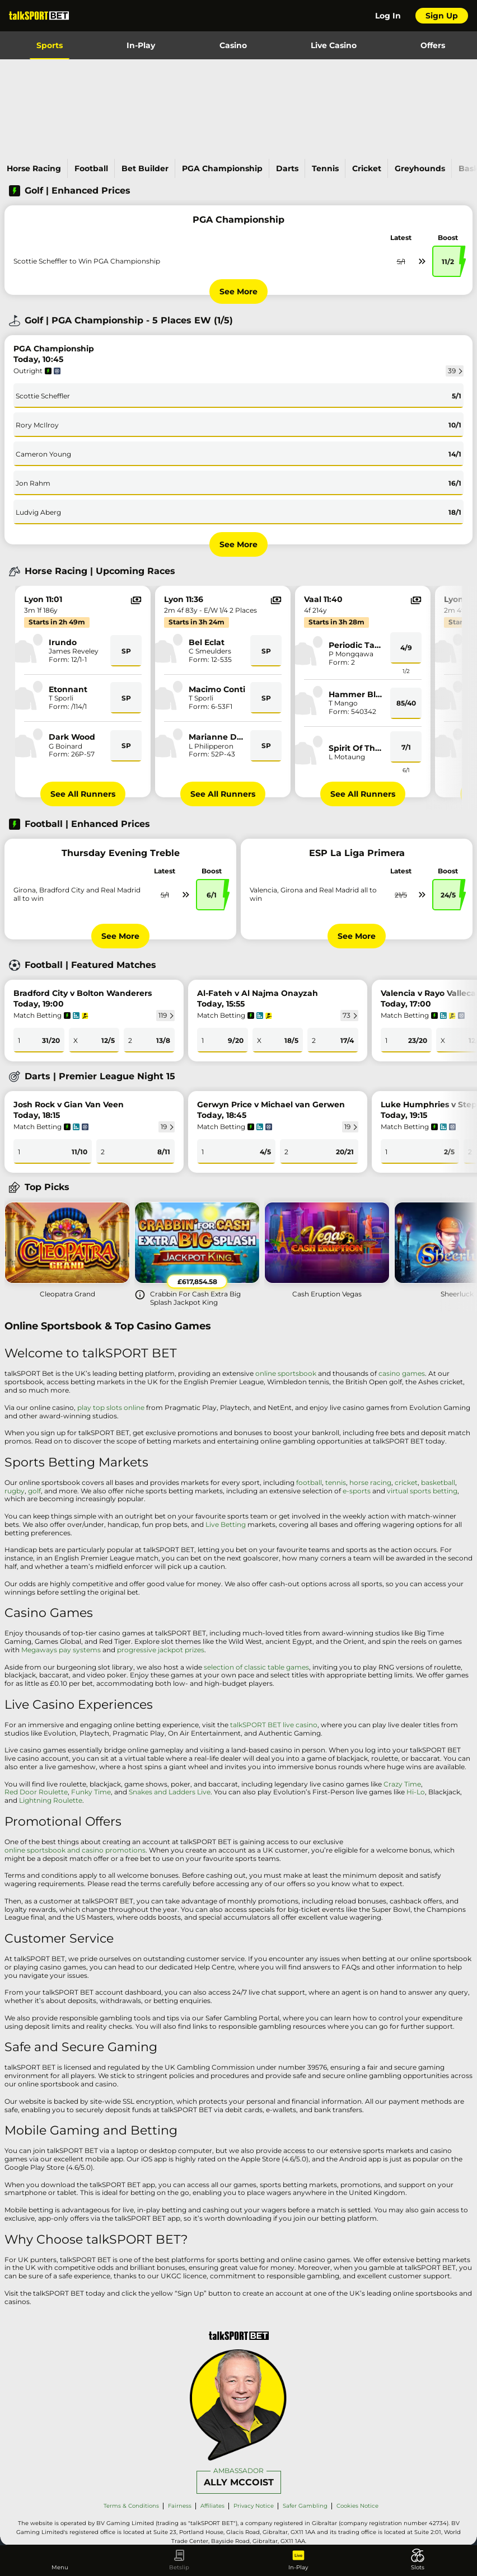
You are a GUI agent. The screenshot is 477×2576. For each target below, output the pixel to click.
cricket (406, 1483)
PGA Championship (222, 168)
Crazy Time (402, 1784)
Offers (432, 45)
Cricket (366, 168)
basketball (438, 1483)
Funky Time (91, 1792)
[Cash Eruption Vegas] (327, 1248)
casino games (401, 1374)
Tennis (325, 168)
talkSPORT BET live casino (273, 1725)
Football (91, 168)
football (309, 1483)
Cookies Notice (357, 2506)
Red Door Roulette (36, 1792)
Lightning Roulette (50, 1800)
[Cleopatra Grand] (67, 1248)
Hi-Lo (415, 1792)
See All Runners (82, 794)
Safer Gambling (305, 2506)
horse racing (370, 1483)
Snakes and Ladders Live (170, 1792)
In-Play (141, 45)
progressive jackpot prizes (160, 1650)
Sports (49, 45)
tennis (335, 1483)
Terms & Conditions (131, 2506)
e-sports (357, 1491)
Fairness (179, 2506)
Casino (233, 45)
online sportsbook (285, 1374)
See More (238, 291)
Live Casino (334, 45)
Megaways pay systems (61, 1650)
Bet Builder (145, 168)
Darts (287, 168)
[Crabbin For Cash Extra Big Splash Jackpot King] (197, 1252)
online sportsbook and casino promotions (75, 1850)
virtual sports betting (422, 1491)
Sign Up (441, 16)
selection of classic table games (256, 1667)
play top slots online (110, 1408)
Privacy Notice (253, 2506)
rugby (14, 1491)
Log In (388, 16)
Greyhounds (420, 168)
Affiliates (212, 2506)
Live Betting (225, 1525)
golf (34, 1491)
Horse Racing (34, 168)
